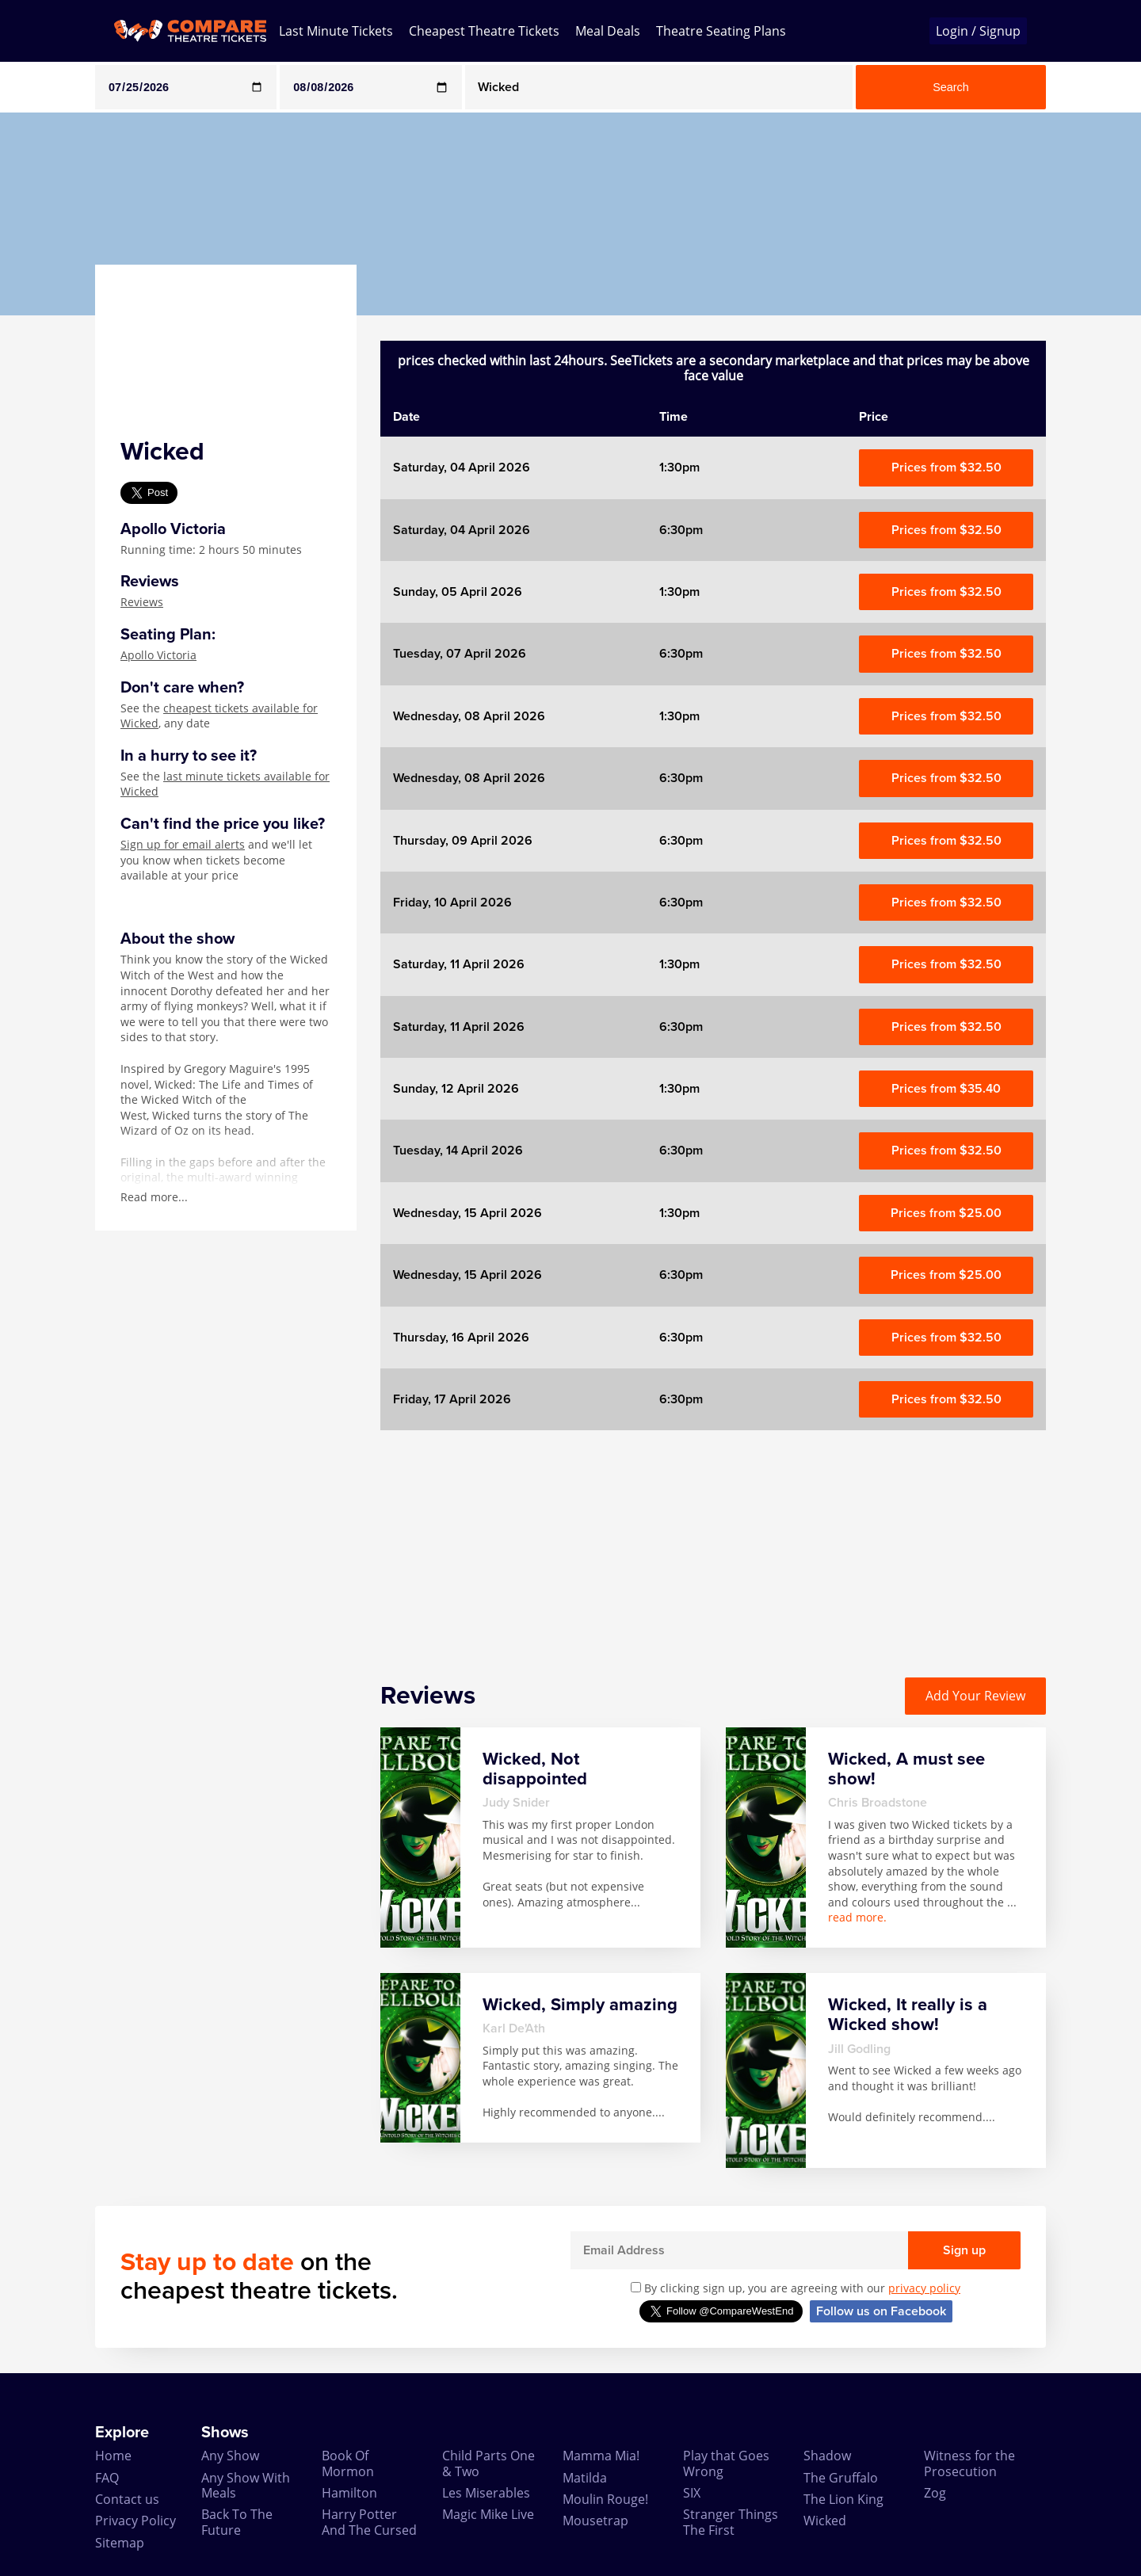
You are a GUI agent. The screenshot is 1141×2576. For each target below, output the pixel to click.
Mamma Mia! (601, 2455)
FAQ (107, 2477)
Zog (935, 2493)
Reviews (141, 601)
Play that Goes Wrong (726, 2463)
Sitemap (119, 2542)
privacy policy (924, 2288)
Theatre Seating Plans (721, 31)
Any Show (230, 2455)
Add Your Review (975, 1695)
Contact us (127, 2499)
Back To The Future (237, 2521)
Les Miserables (486, 2493)
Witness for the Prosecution (969, 2463)
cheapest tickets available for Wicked (219, 715)
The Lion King (843, 2499)
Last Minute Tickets (336, 31)
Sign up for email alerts (182, 844)
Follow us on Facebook (881, 2311)
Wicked (824, 2520)
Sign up (964, 2250)
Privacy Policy (135, 2520)
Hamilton (349, 2493)
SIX (691, 2493)
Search (951, 87)
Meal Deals (607, 31)
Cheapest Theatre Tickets (484, 31)
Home (113, 2455)
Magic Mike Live (488, 2514)
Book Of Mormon (348, 2463)
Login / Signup (978, 31)
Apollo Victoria (158, 654)
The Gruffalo (840, 2477)
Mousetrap (595, 2520)
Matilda (585, 2477)
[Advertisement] (713, 1541)
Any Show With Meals (245, 2485)
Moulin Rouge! (605, 2499)
